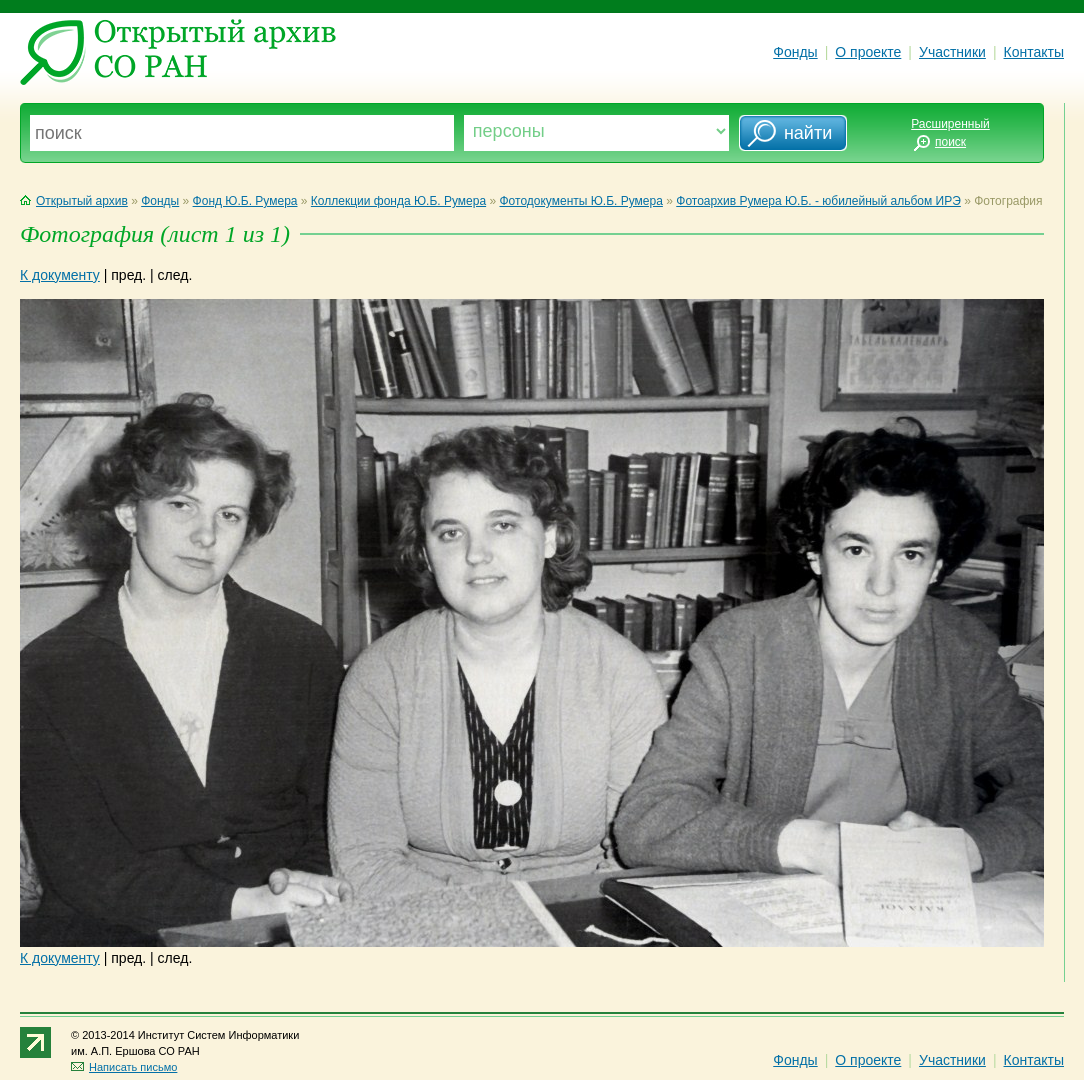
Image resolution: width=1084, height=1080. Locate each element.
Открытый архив (74, 201)
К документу (60, 275)
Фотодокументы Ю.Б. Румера (581, 201)
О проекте (868, 52)
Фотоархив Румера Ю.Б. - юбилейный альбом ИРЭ (818, 201)
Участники (952, 52)
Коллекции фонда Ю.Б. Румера (398, 201)
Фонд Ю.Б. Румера (245, 201)
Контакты (1034, 52)
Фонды (795, 52)
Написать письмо (124, 1067)
